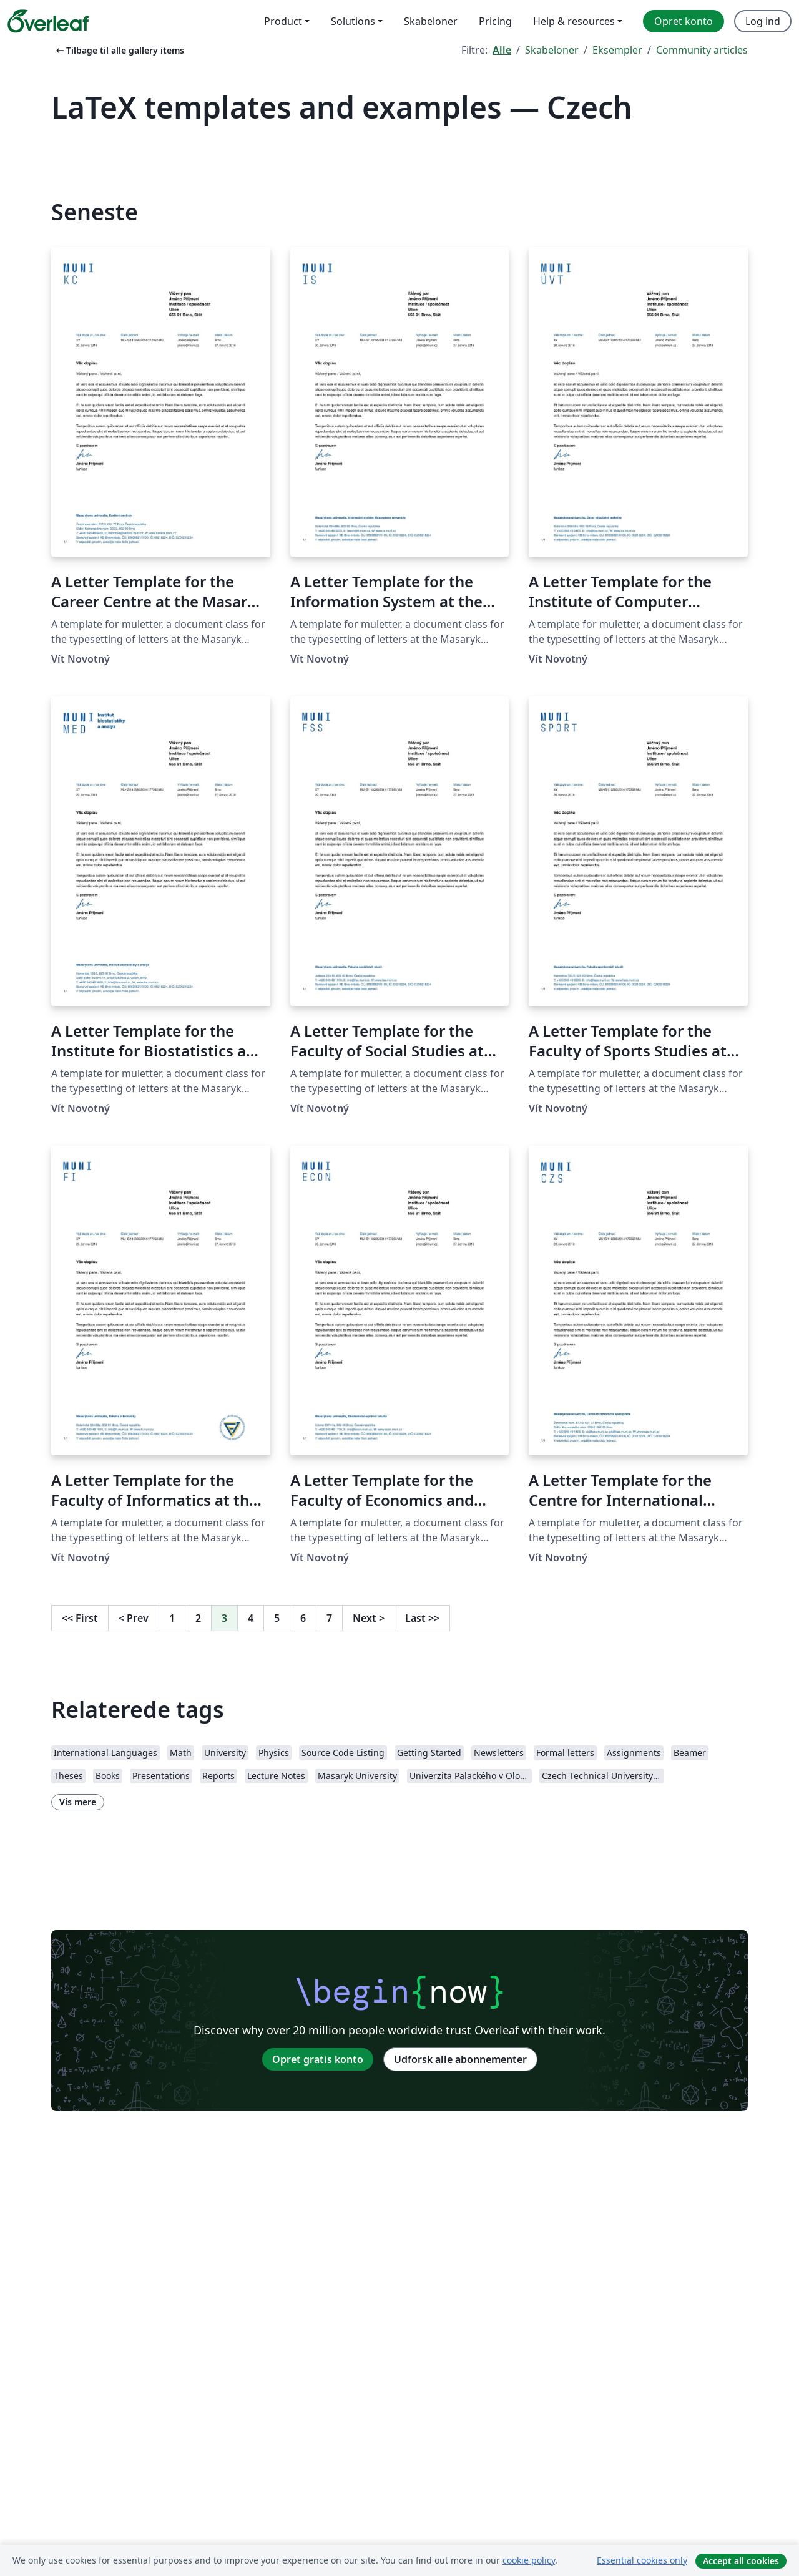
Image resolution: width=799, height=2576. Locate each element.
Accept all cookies (741, 2561)
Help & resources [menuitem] (574, 21)
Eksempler (617, 50)
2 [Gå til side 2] (198, 1618)
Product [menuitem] (283, 21)
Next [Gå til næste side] (369, 1618)
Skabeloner (552, 50)
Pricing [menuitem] (495, 21)
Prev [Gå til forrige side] (134, 1618)
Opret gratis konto (317, 2059)
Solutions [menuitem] (353, 21)
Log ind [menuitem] (762, 21)
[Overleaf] (48, 21)
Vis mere (77, 1802)
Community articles (702, 50)
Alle (502, 50)
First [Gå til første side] (80, 1618)
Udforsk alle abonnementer (460, 2059)
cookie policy (528, 2560)
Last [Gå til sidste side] (422, 1618)
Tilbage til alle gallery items (119, 50)
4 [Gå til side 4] (250, 1618)
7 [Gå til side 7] (329, 1618)
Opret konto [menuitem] (683, 21)
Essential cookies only (642, 2560)
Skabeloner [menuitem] (431, 21)
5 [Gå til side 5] (277, 1618)
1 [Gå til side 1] (172, 1618)
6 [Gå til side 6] (303, 1618)
